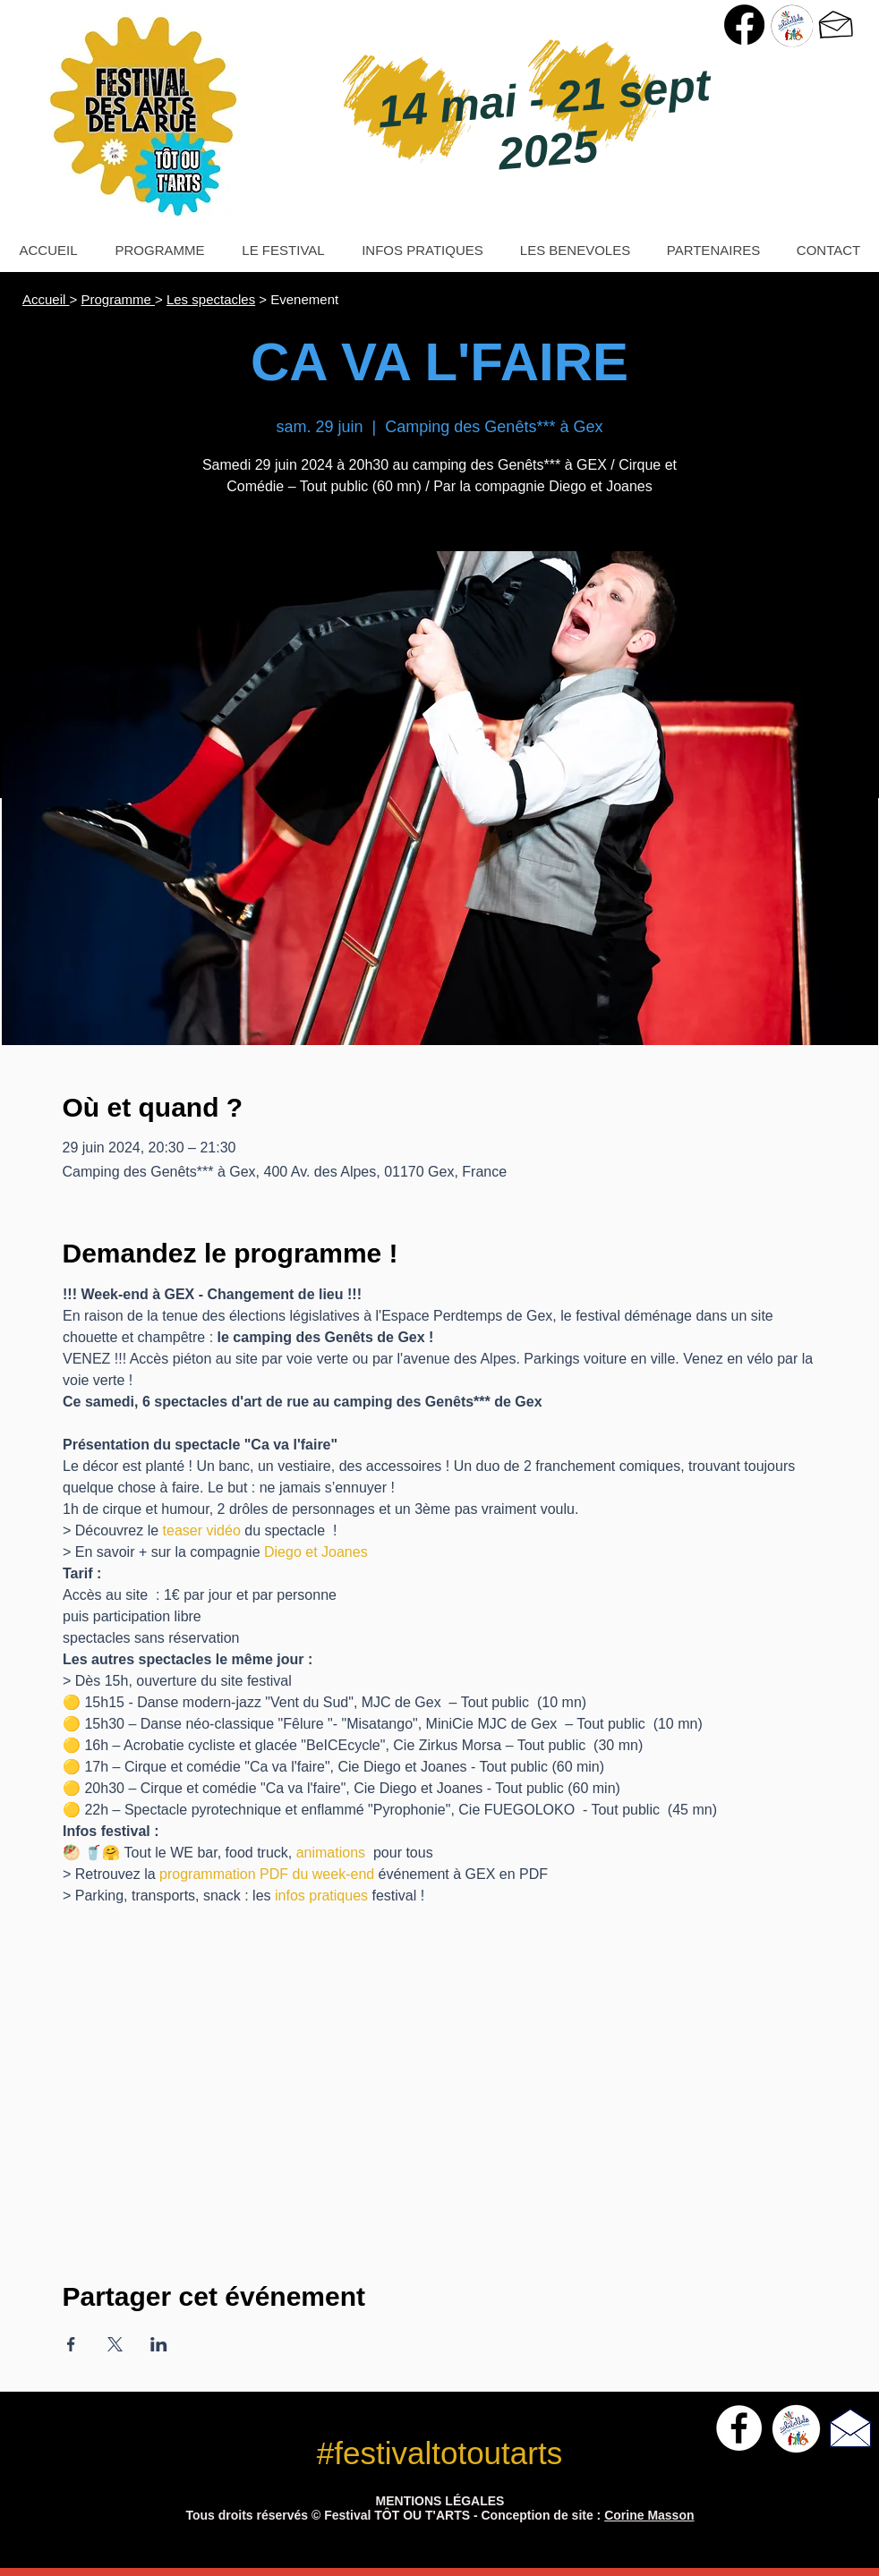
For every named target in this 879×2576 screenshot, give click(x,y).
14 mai (454, 106)
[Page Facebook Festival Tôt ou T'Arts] (744, 24)
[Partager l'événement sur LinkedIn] (158, 2344)
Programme (118, 299)
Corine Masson (649, 2515)
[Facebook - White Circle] (739, 2428)
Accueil (46, 299)
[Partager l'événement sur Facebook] (71, 2344)
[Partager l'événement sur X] (115, 2344)
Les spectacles (210, 299)
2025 (548, 150)
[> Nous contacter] (836, 24)
